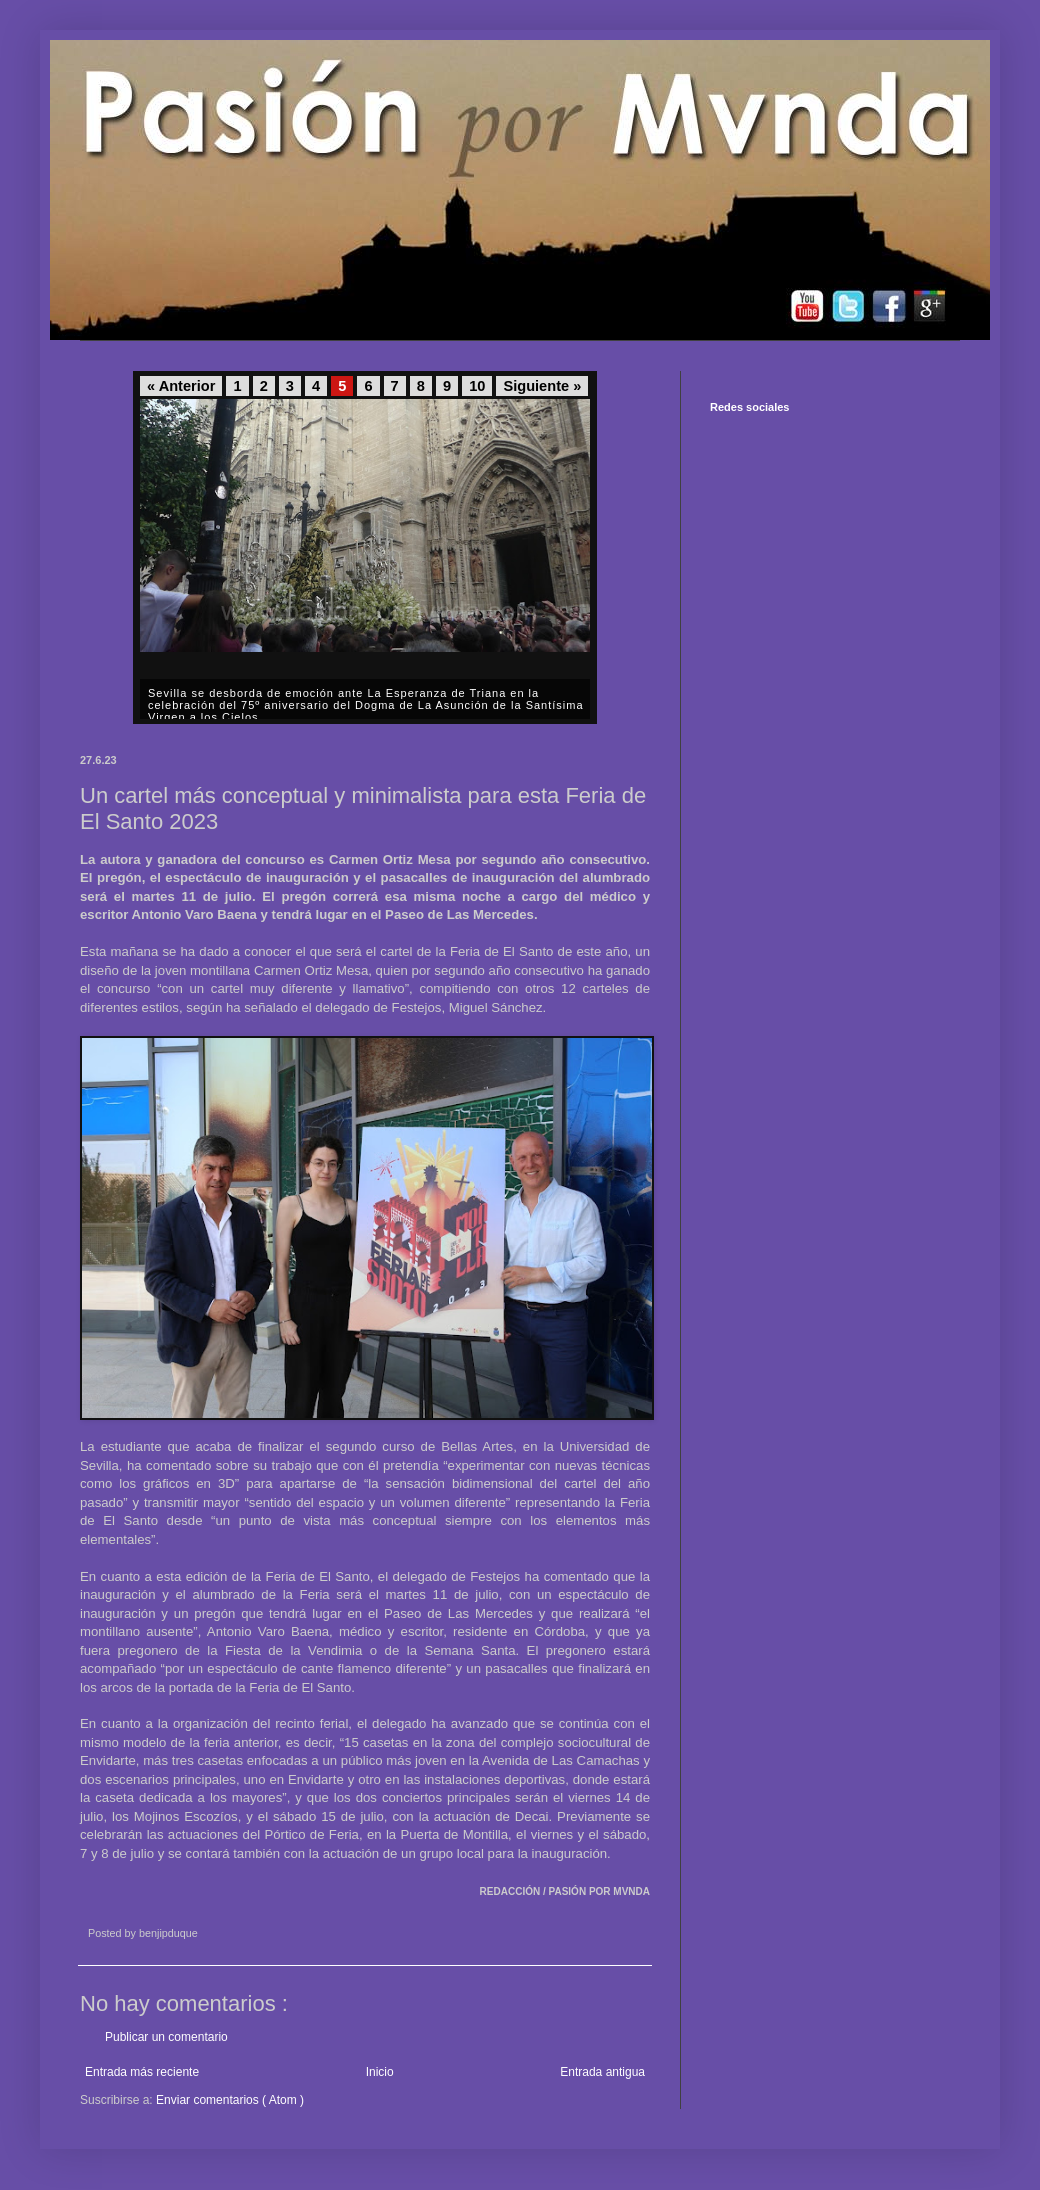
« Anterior (181, 386)
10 (477, 386)
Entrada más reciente (142, 2072)
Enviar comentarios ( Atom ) (230, 2100)
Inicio (380, 2072)
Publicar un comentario (166, 2037)
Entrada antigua (602, 2072)
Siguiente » (542, 386)
